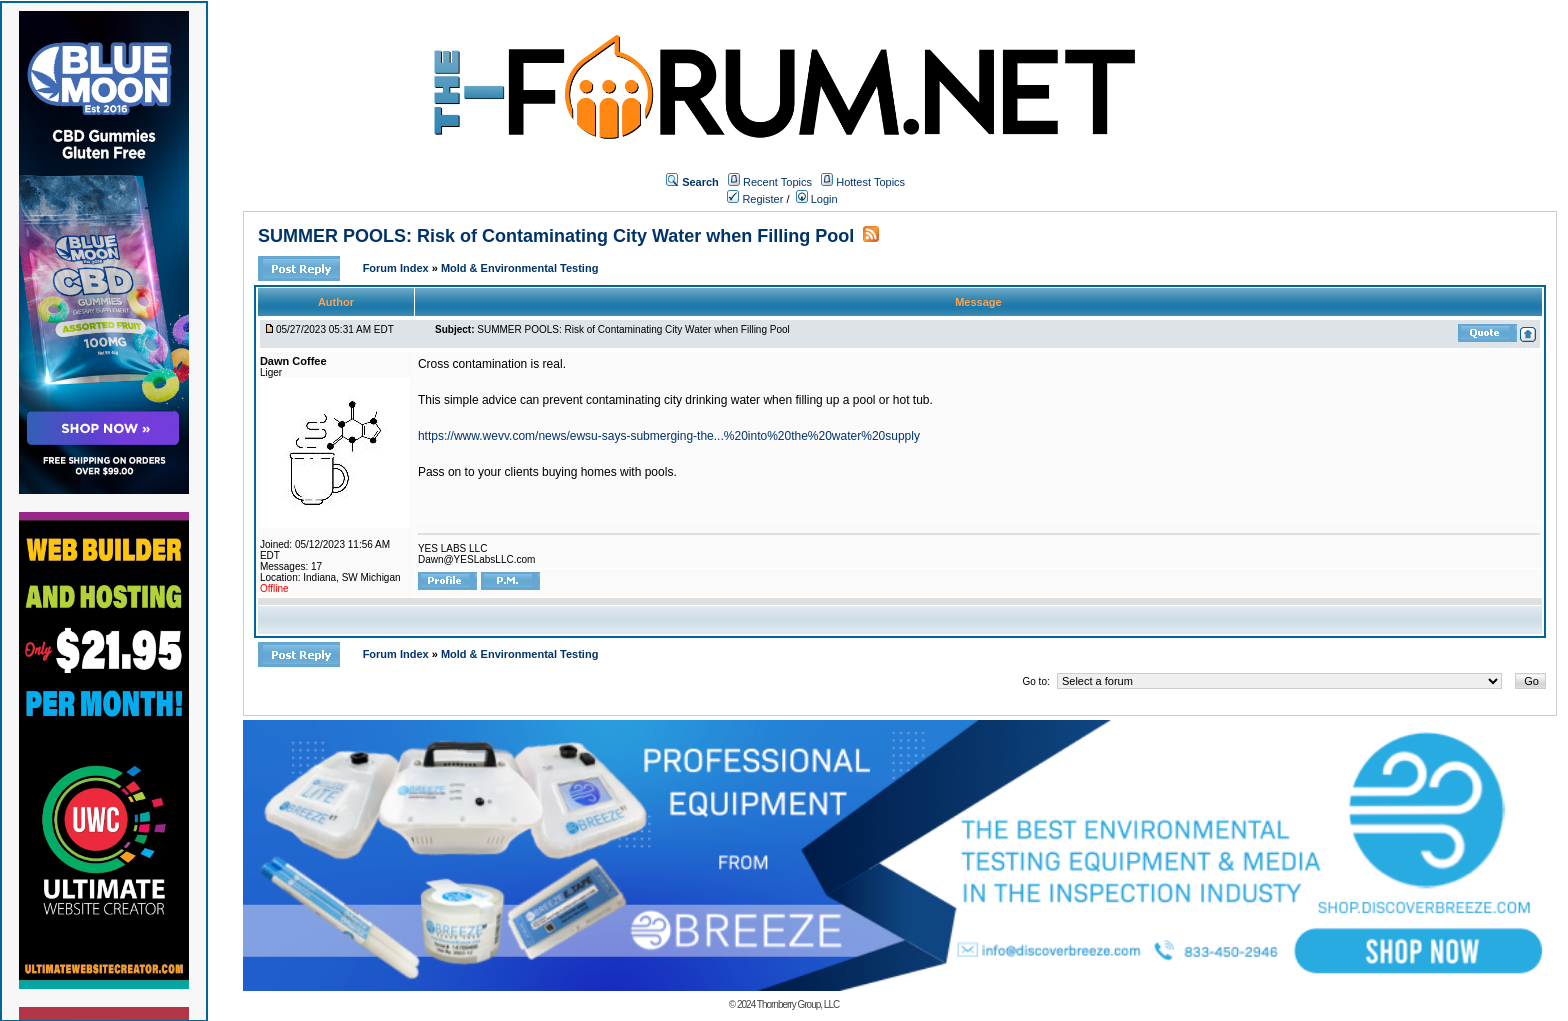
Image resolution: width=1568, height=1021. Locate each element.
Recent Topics (777, 182)
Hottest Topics (870, 182)
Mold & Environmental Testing (519, 268)
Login (817, 199)
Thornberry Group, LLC (798, 1004)
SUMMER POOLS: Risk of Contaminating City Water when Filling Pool (556, 236)
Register (755, 199)
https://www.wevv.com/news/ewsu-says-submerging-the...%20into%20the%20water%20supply (669, 436)
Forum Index (397, 268)
